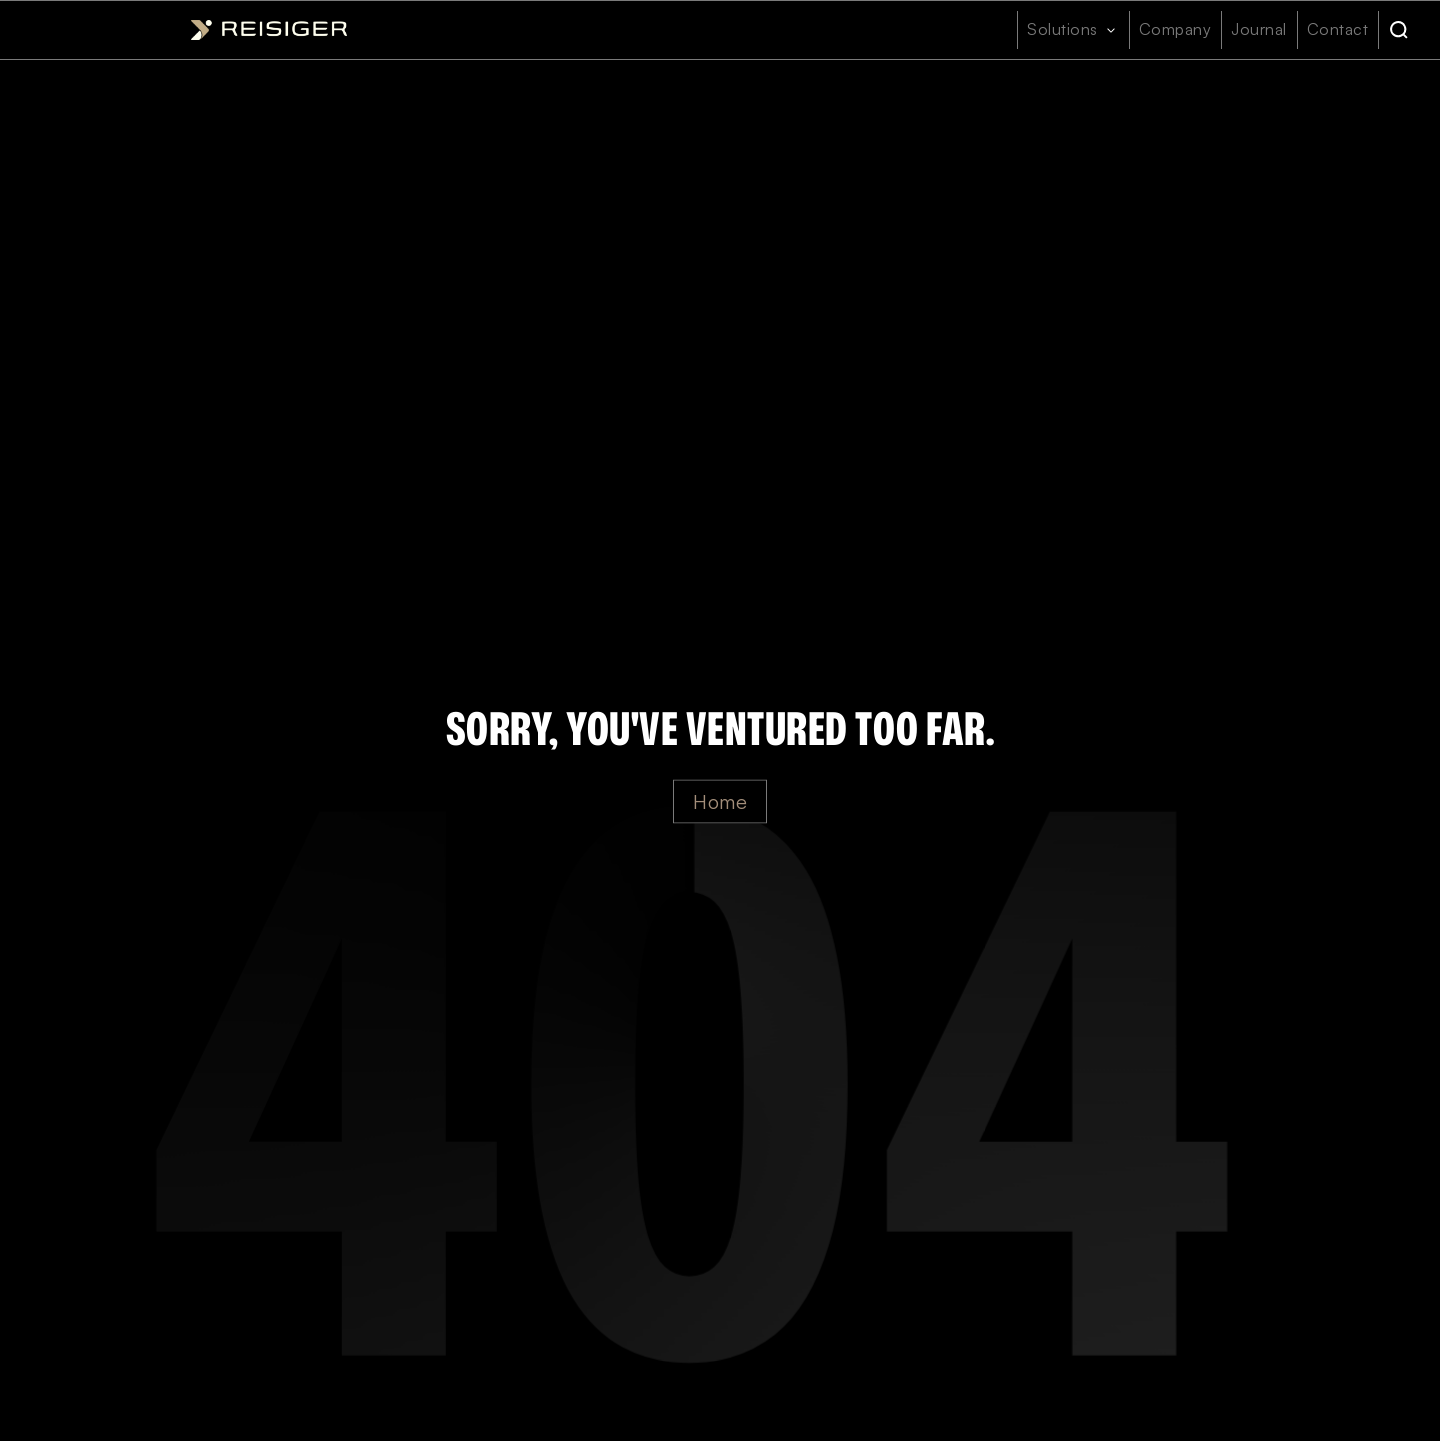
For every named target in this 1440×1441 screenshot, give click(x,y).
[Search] (1399, 30)
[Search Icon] (1399, 30)
